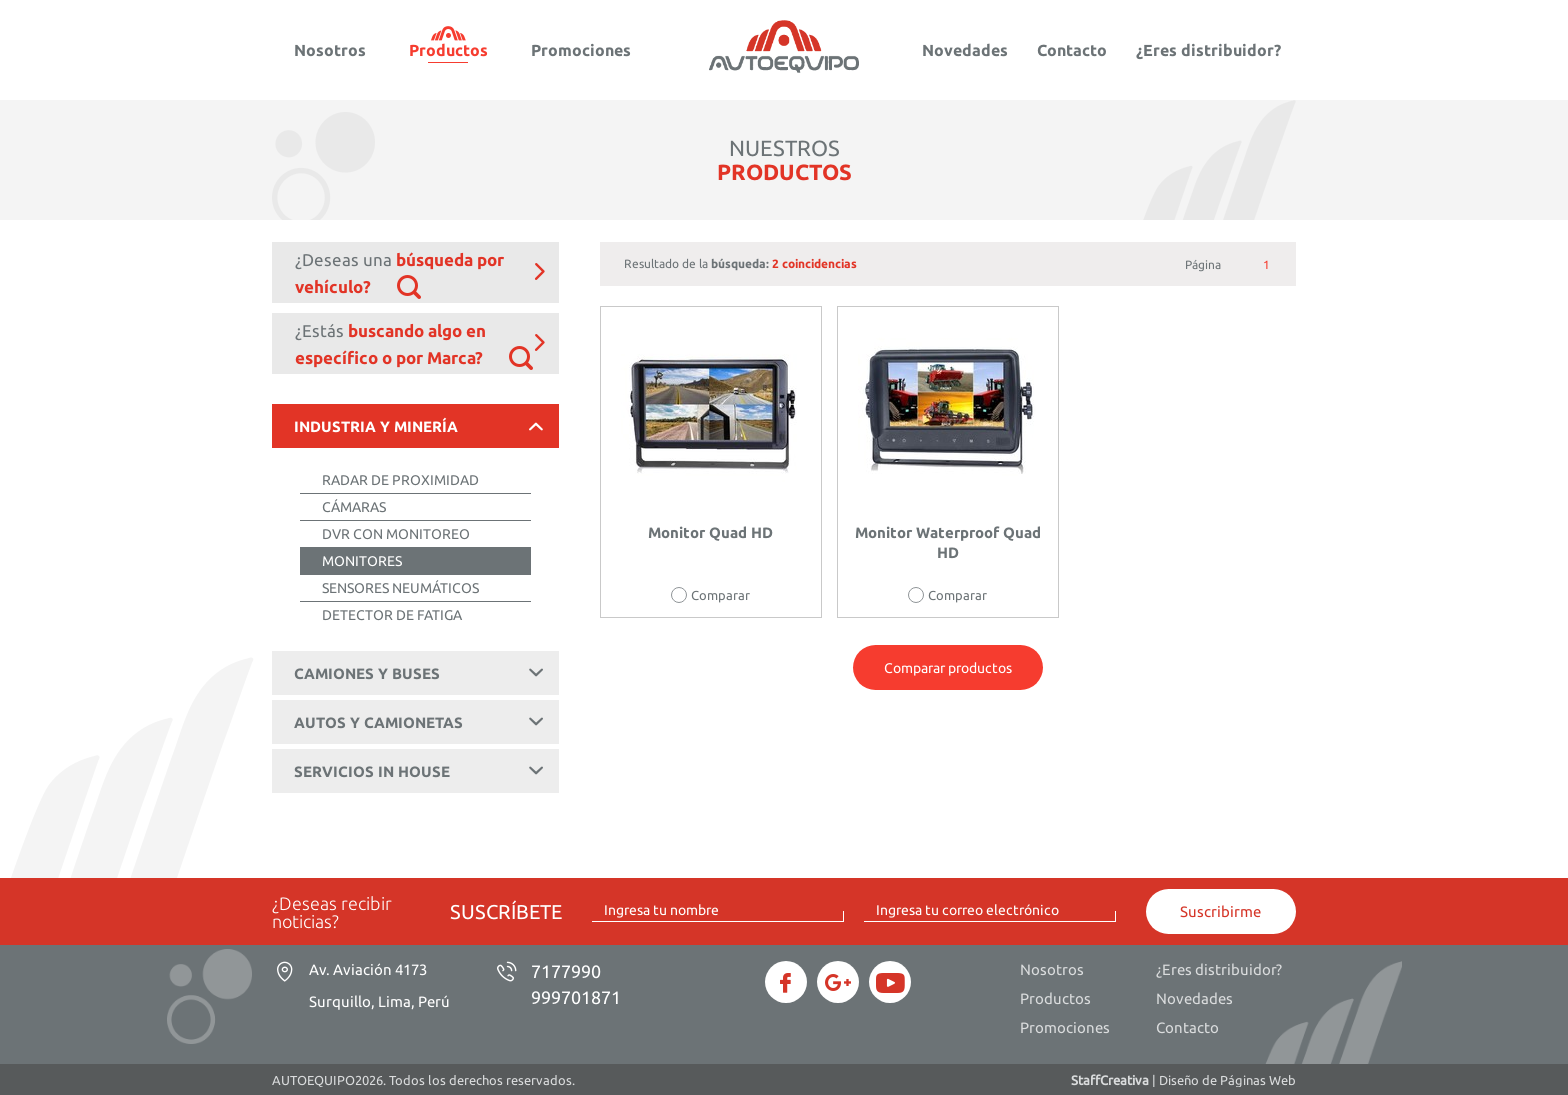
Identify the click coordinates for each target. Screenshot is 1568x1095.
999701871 (576, 997)
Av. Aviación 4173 (379, 985)
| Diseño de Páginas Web (1183, 1080)
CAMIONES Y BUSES (422, 673)
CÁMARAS (354, 507)
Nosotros (330, 50)
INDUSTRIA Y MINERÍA (422, 426)
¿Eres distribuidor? (1208, 50)
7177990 (566, 971)
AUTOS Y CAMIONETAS (422, 722)
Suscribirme (1220, 911)
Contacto (1072, 50)
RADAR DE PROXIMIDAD (400, 480)
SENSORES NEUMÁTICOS (400, 588)
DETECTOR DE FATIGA (392, 615)
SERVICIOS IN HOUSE (422, 771)
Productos (448, 50)
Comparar (720, 595)
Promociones (581, 50)
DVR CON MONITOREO (396, 534)
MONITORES (362, 561)
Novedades (965, 50)
